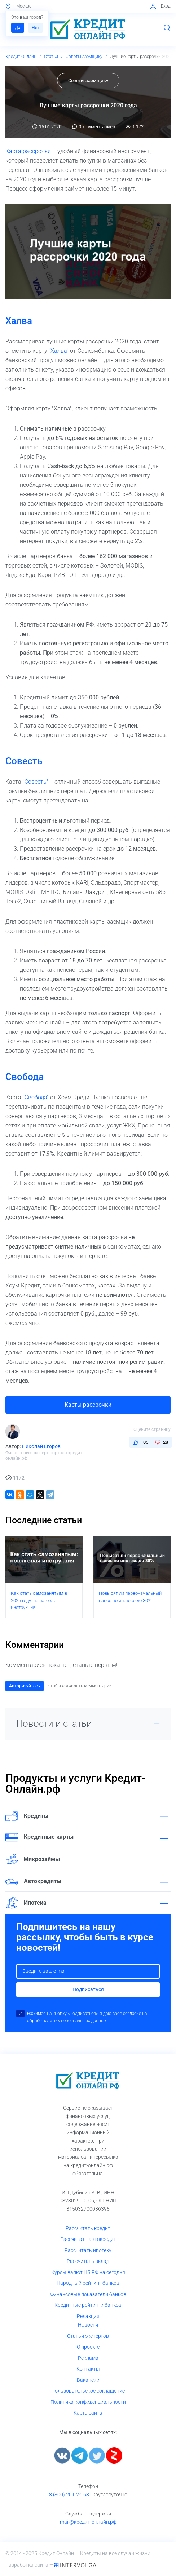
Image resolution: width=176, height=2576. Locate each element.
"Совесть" (35, 781)
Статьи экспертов (88, 2336)
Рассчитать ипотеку (88, 2250)
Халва (18, 320)
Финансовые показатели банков (88, 2294)
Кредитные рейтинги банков (88, 2305)
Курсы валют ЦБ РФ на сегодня (88, 2272)
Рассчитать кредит (88, 2228)
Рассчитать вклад (88, 2261)
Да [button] (18, 27)
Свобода (24, 1076)
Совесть (23, 761)
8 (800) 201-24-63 (69, 2494)
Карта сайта (88, 2413)
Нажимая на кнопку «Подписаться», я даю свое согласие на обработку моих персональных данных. (87, 2017)
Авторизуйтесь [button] (24, 1686)
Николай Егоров (41, 1446)
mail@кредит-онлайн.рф (88, 2522)
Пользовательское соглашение (88, 2391)
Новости (88, 2325)
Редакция (88, 2316)
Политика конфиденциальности (88, 2402)
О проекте (88, 2347)
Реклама (88, 2358)
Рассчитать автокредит (88, 2239)
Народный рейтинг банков (88, 2283)
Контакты (88, 2369)
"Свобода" (36, 1097)
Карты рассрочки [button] (88, 1404)
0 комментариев (93, 126)
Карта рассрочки (28, 151)
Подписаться (88, 1989)
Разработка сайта (27, 2565)
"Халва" (59, 350)
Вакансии (88, 2380)
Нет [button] (35, 27)
